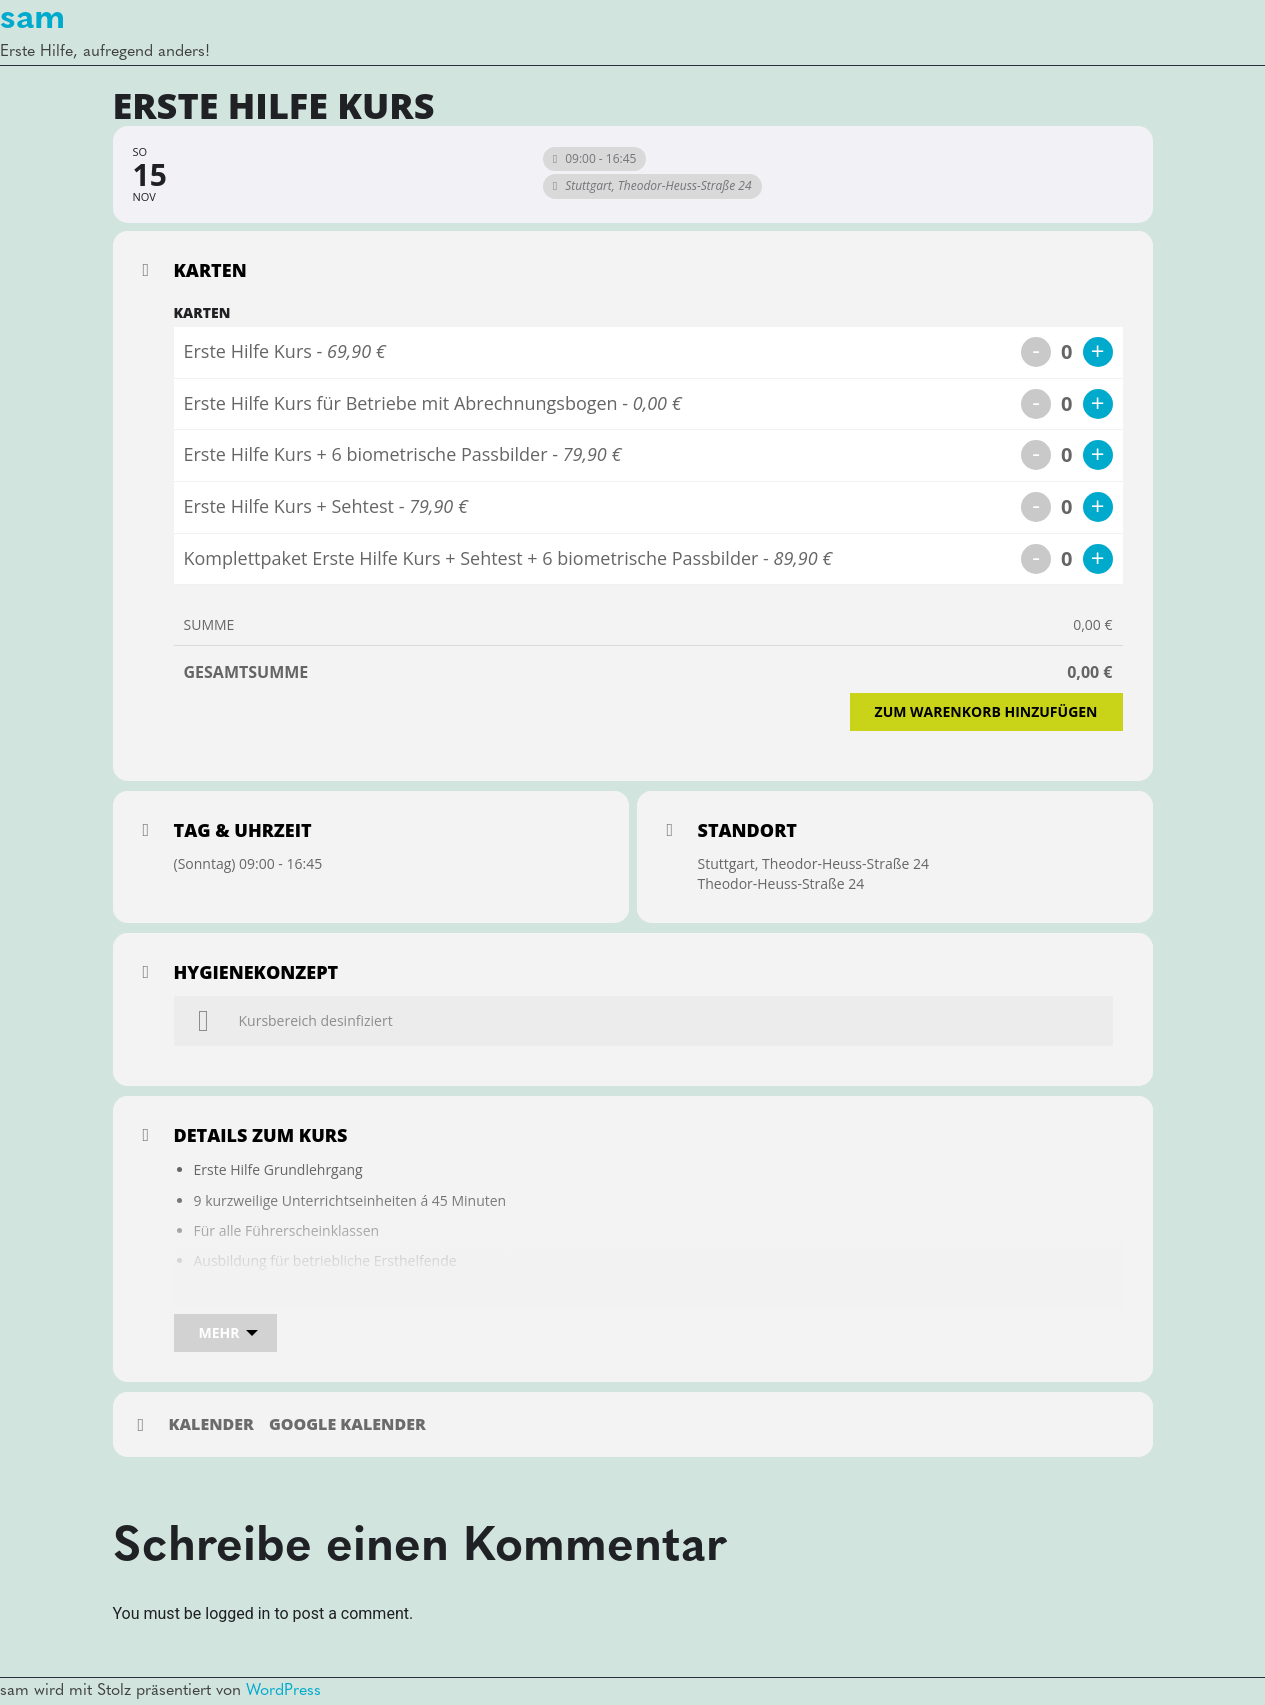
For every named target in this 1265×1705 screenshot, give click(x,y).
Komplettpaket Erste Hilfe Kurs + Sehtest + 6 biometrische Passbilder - (508, 558)
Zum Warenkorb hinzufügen (986, 711)
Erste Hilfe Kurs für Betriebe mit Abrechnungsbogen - (433, 403)
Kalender (211, 1425)
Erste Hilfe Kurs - (285, 351)
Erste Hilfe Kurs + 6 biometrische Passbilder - (403, 454)
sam (32, 19)
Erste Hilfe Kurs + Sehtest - (326, 506)
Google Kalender (347, 1425)
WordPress (283, 1691)
